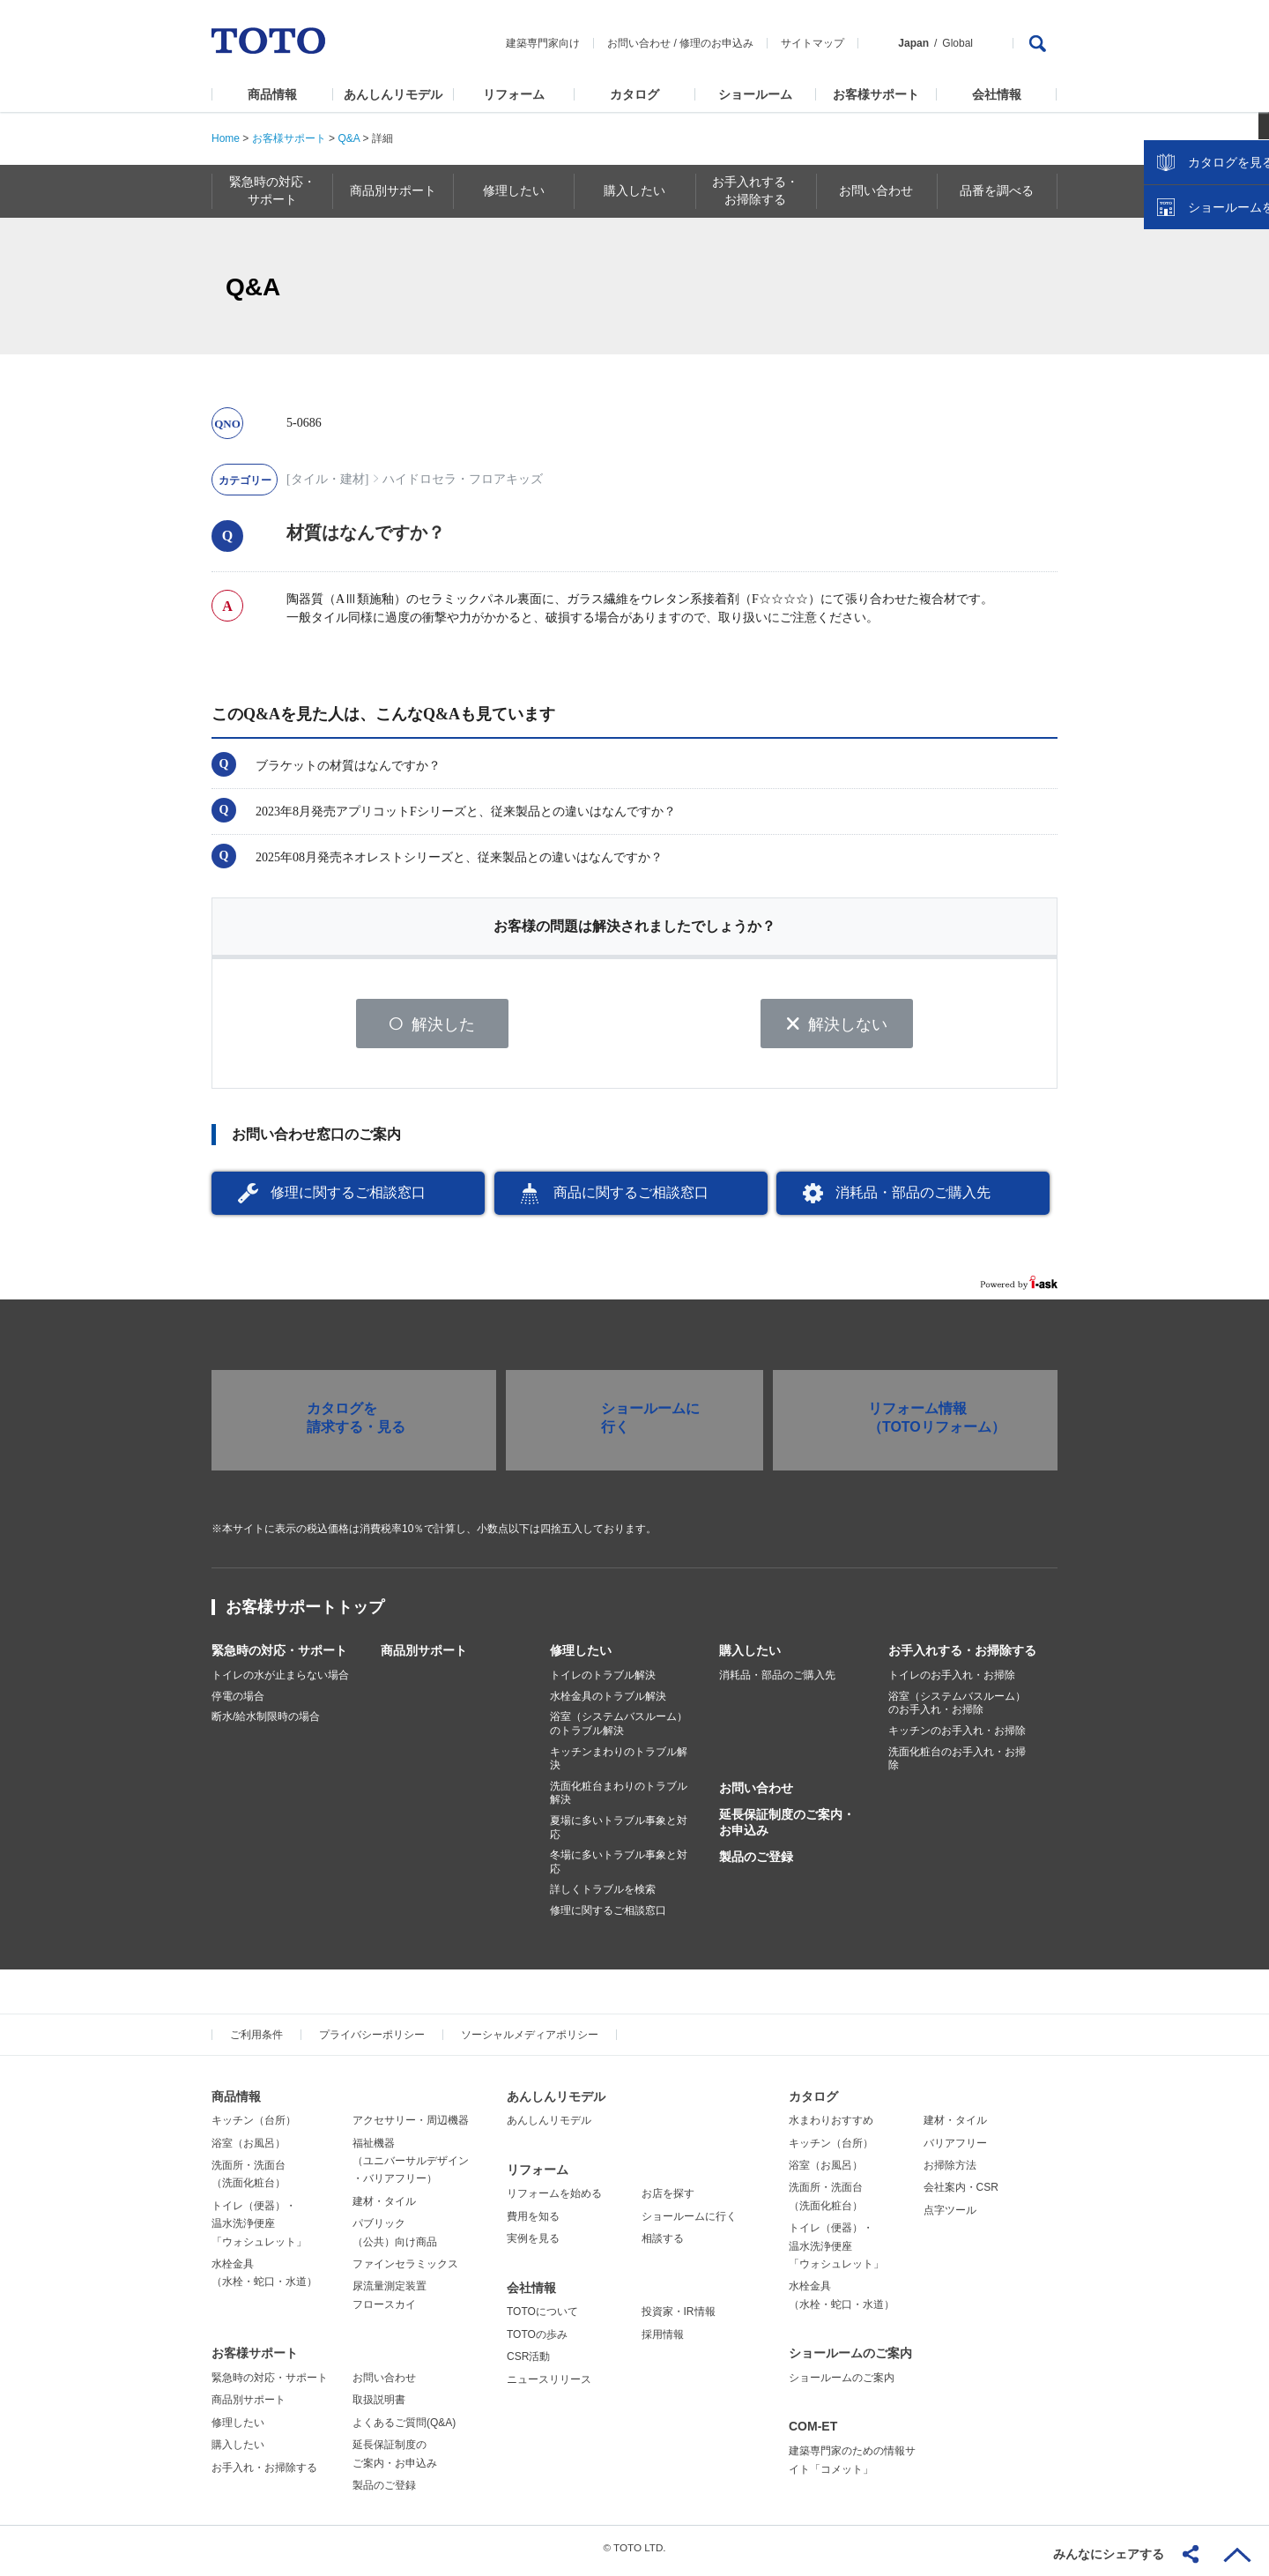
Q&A (349, 138)
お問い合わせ (639, 43)
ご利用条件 (256, 2040)
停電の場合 (238, 1702)
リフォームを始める (554, 2199)
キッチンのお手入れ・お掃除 (957, 1737)
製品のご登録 (756, 1863)
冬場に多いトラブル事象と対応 (618, 1868)
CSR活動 (528, 2362)
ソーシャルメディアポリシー (529, 2040)
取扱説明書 (378, 2406)
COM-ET (813, 2432)
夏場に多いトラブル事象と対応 (618, 1833)
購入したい (750, 1656)
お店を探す (668, 2199)
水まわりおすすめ (831, 2126)
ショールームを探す (1209, 376)
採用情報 (663, 2340)
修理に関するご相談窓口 (348, 1198)
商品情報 (272, 94)
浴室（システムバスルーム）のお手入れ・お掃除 (957, 1709)
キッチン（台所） (254, 2126)
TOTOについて (542, 2318)
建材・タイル (384, 2207)
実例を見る (533, 2244)
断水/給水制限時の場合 (266, 1722)
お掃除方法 (950, 2171)
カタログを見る (1197, 331)
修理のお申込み (716, 43)
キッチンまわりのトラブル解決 (618, 1764)
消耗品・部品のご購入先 (913, 1198)
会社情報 (996, 94)
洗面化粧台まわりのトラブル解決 (618, 1799)
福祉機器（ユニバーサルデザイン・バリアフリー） (410, 2166)
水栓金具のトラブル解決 (608, 1702)
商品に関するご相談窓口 (631, 1198)
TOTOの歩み (537, 2340)
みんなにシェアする (1108, 2554)
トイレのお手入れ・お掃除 (951, 1681)
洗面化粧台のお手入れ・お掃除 (957, 1764)
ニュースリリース (549, 2385)
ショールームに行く (689, 2222)
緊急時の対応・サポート (279, 1656)
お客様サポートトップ (305, 1613)
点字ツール (950, 2216)
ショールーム (755, 94)
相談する (663, 2244)
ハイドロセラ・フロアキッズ (462, 479)
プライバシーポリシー (372, 2040)
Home (226, 138)
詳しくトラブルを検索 (603, 1895)
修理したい (581, 1656)
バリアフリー (955, 2148)
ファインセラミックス (405, 2270)
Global (957, 43)
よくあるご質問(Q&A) (404, 2429)
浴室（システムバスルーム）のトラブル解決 (618, 1729)
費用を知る (533, 2222)
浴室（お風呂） (249, 2148)
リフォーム (514, 94)
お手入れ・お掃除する (264, 2473)
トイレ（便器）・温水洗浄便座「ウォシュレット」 (259, 2230)
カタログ (634, 94)
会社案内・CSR (961, 2193)
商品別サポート (424, 1656)
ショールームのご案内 (850, 2359)
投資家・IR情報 (679, 2318)
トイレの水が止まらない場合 (280, 1681)
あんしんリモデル (393, 94)
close (1247, 286)
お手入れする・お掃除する (962, 1656)
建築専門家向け (543, 43)
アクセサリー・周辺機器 (410, 2126)
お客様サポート (876, 94)
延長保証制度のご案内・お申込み (787, 1828)
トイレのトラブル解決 (603, 1681)
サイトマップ (812, 43)
